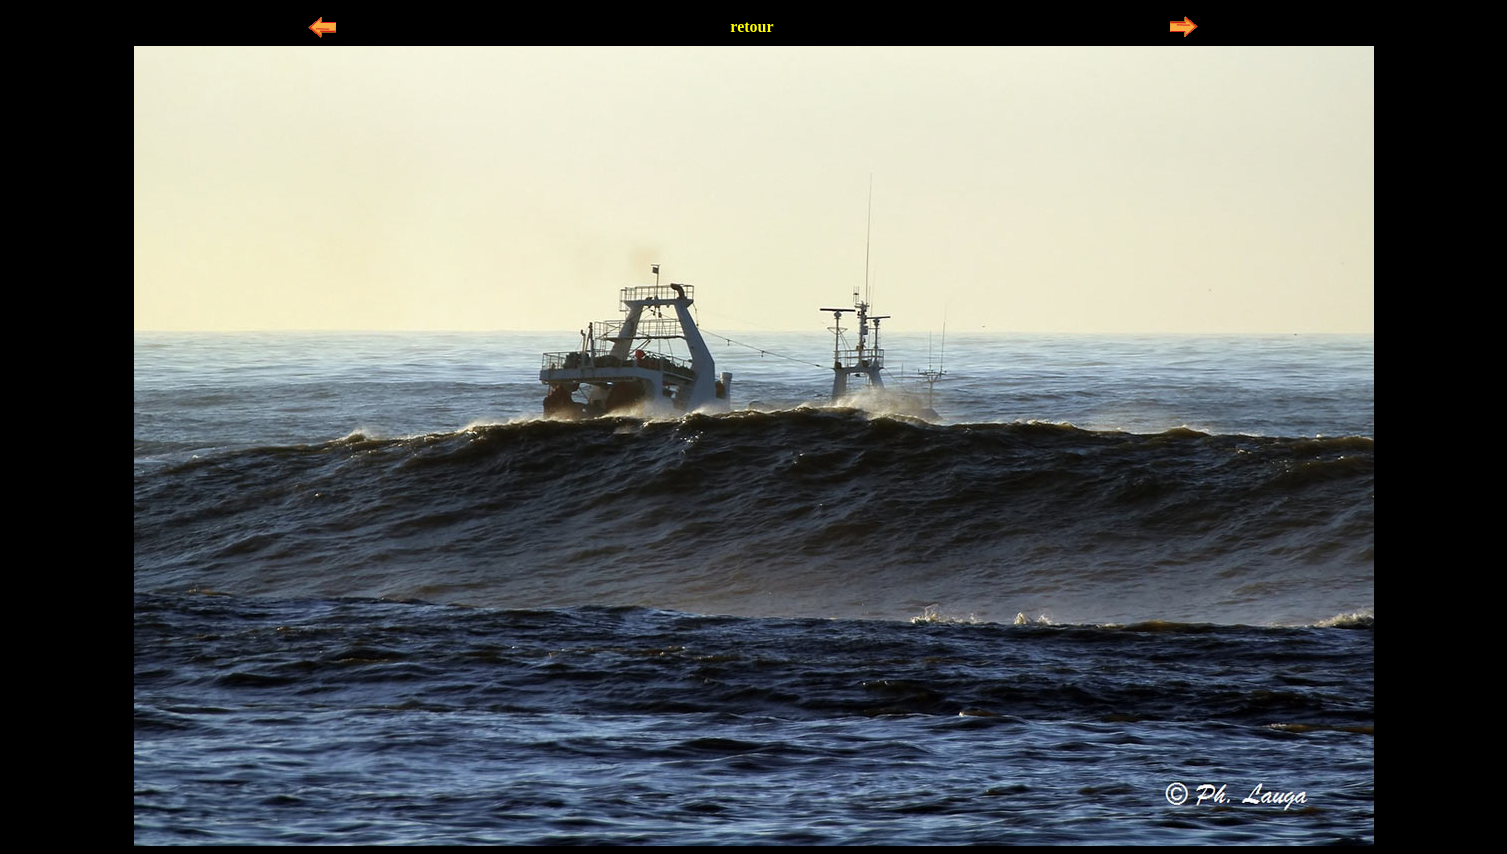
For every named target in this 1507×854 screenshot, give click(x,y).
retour (751, 26)
